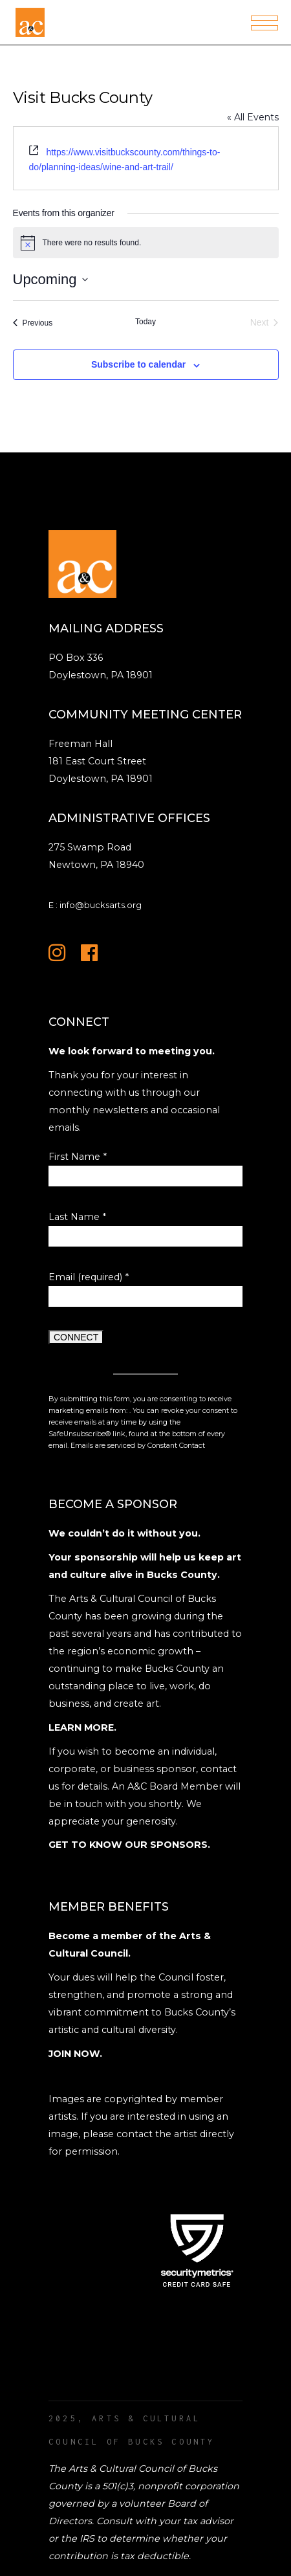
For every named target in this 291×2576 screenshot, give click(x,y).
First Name (77, 1156)
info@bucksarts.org (100, 905)
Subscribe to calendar (138, 364)
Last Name (77, 1217)
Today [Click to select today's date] (145, 321)
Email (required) (88, 1277)
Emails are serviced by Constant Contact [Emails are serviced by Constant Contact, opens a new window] (137, 1445)
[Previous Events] (33, 322)
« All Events (253, 117)
